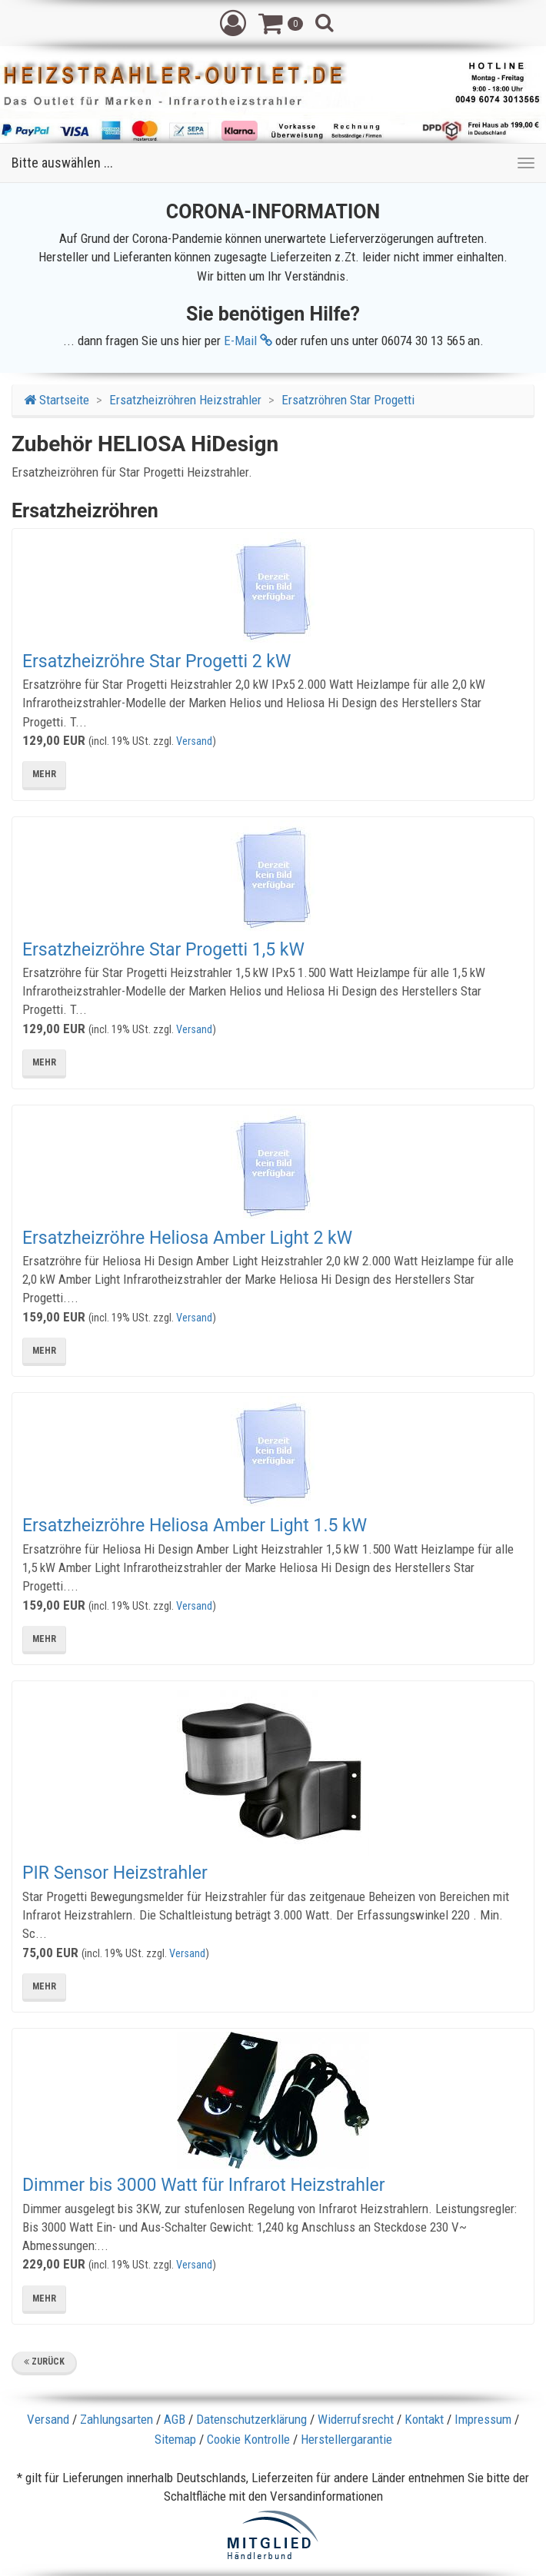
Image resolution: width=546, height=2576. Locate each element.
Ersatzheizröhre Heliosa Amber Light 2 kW (187, 1238)
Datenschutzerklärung (251, 2419)
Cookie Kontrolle (248, 2439)
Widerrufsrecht (356, 2419)
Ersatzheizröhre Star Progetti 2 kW (156, 661)
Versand (194, 741)
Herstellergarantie (346, 2439)
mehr (44, 774)
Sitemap (175, 2439)
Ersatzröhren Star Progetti (347, 399)
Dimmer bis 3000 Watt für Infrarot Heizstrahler (203, 2185)
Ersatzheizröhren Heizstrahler (185, 399)
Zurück (44, 2361)
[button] (233, 22)
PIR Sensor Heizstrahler (115, 1873)
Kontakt (424, 2419)
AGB (174, 2419)
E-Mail (248, 340)
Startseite (56, 399)
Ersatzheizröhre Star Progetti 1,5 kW (163, 949)
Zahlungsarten (116, 2419)
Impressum (482, 2419)
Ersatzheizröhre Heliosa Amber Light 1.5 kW (194, 1525)
